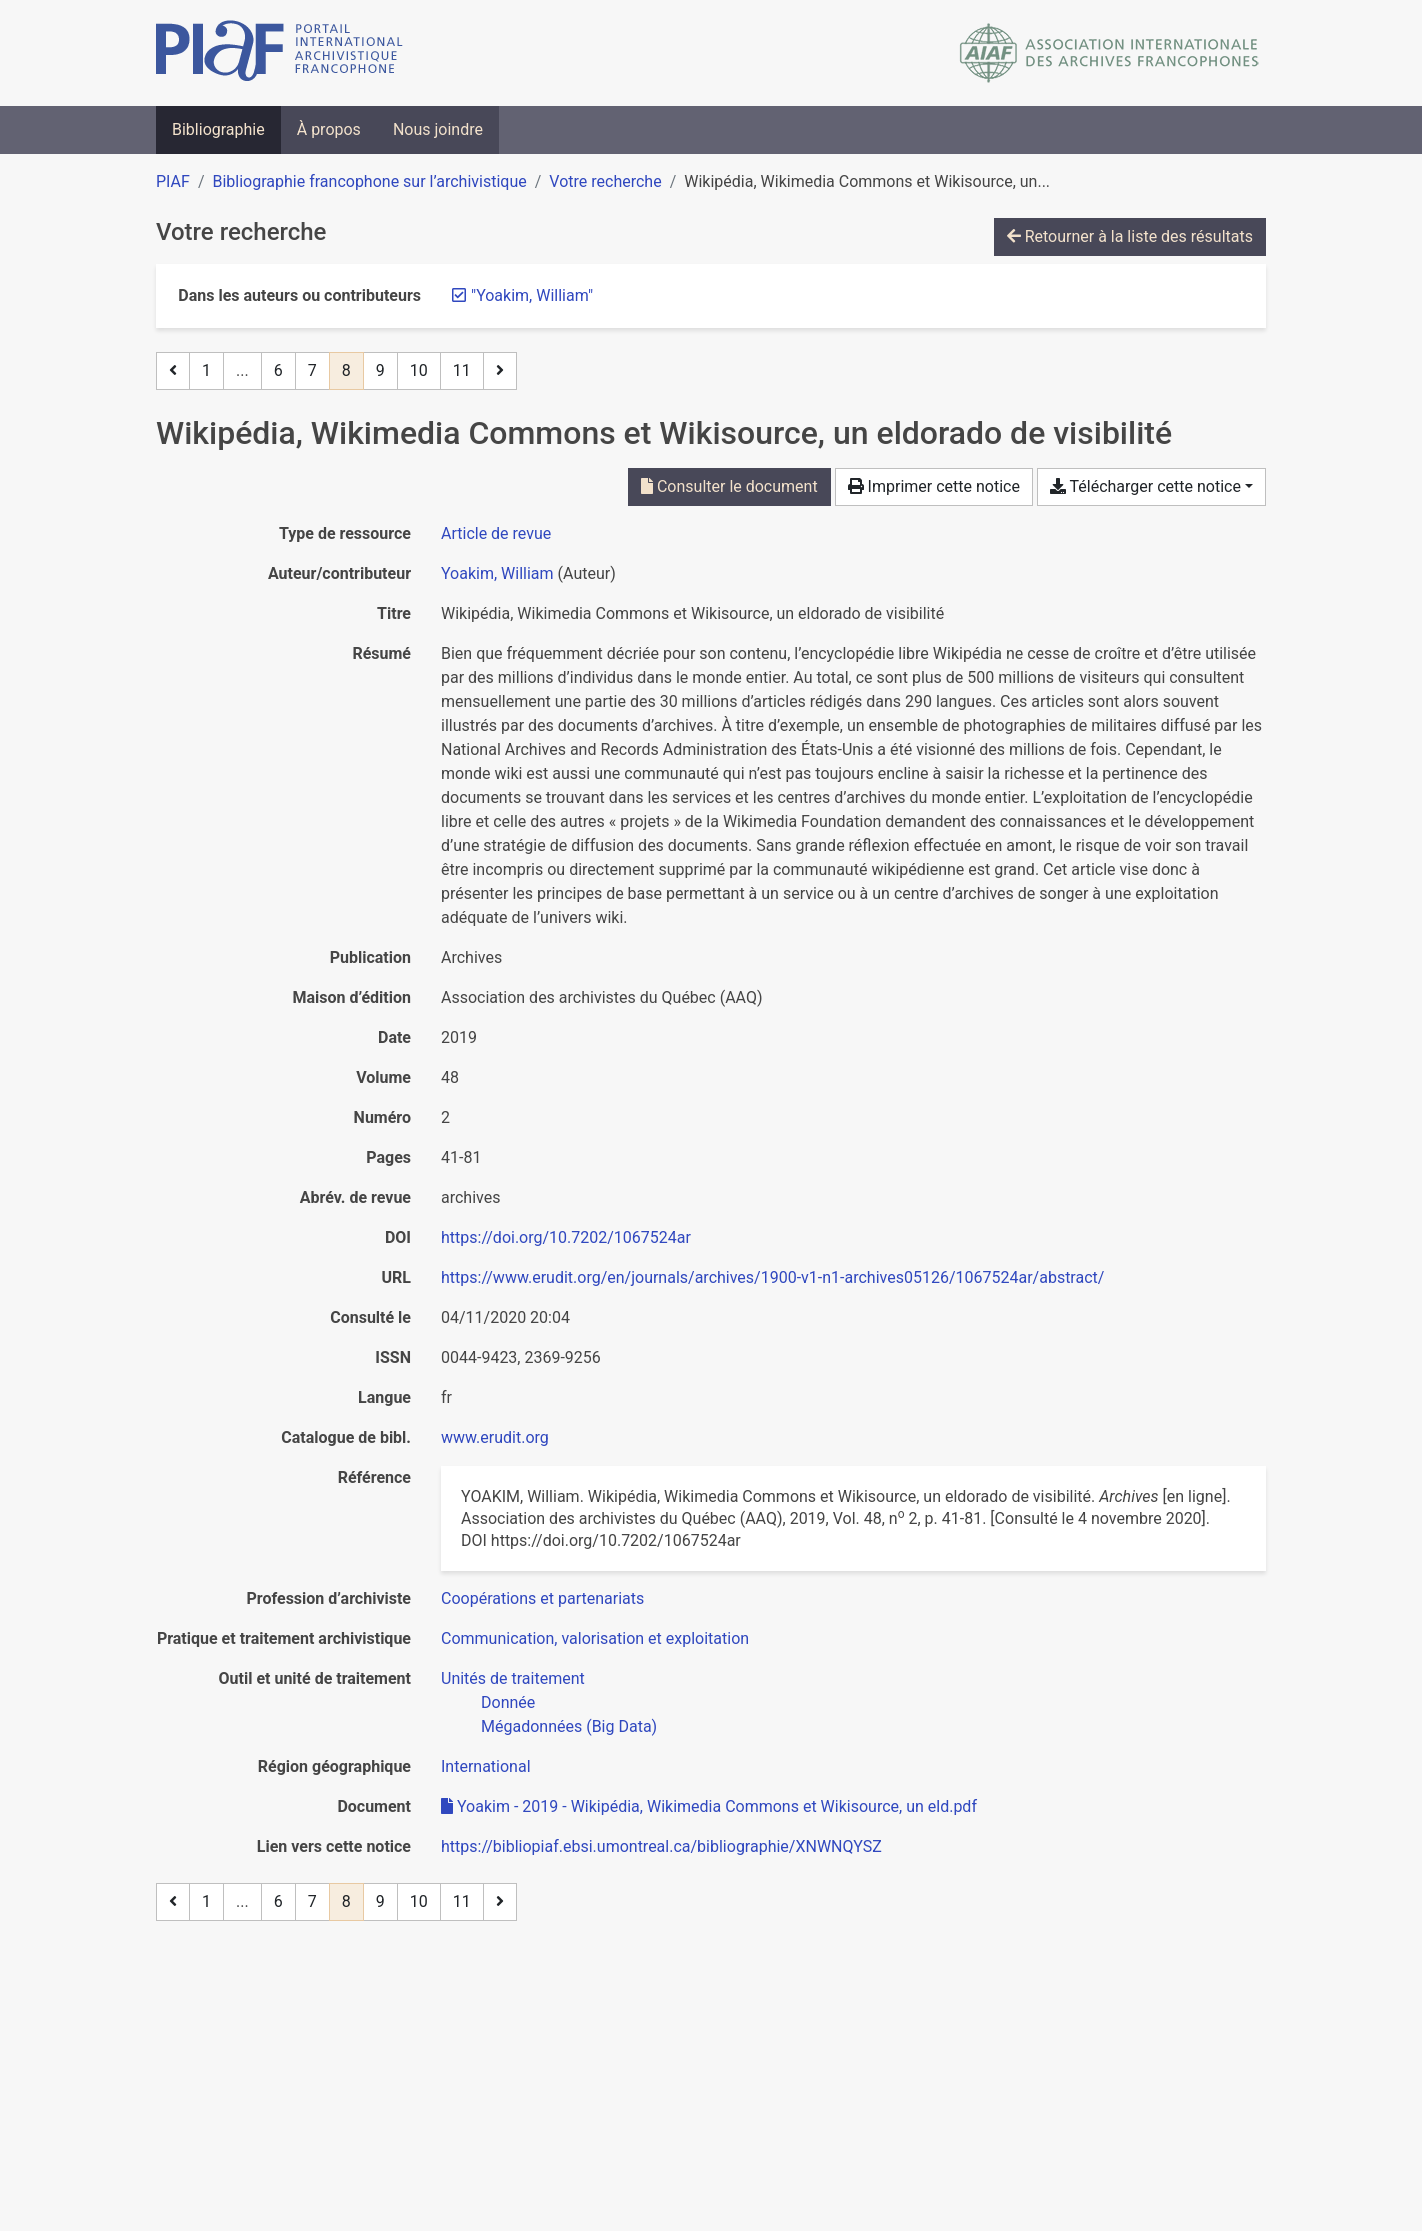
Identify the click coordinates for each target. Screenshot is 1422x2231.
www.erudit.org (495, 1437)
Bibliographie (218, 129)
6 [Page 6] (278, 370)
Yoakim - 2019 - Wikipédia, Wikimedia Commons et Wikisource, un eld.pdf (709, 1806)
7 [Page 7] (312, 370)
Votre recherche (605, 181)
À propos (329, 129)
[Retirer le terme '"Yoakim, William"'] (532, 295)
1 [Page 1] (206, 370)
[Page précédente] (173, 371)
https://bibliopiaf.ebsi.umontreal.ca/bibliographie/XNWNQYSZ (661, 1846)
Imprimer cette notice (934, 486)
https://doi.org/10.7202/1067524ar (566, 1237)
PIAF (173, 181)
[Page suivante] (500, 371)
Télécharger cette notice (1145, 486)
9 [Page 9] (380, 370)
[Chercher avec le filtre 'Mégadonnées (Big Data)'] (569, 1726)
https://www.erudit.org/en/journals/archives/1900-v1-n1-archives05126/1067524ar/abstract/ (772, 1277)
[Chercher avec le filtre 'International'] (486, 1766)
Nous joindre (438, 129)
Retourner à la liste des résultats (1130, 236)
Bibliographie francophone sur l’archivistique (369, 181)
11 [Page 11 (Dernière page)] (462, 370)
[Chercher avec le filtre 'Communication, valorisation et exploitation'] (595, 1638)
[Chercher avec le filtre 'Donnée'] (508, 1702)
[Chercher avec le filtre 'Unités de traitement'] (513, 1678)
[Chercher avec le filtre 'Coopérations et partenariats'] (542, 1598)
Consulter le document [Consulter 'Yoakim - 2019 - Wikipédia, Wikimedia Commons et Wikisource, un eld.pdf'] (729, 486)
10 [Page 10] (419, 370)
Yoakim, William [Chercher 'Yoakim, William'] (497, 573)
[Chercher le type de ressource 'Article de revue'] (496, 533)
